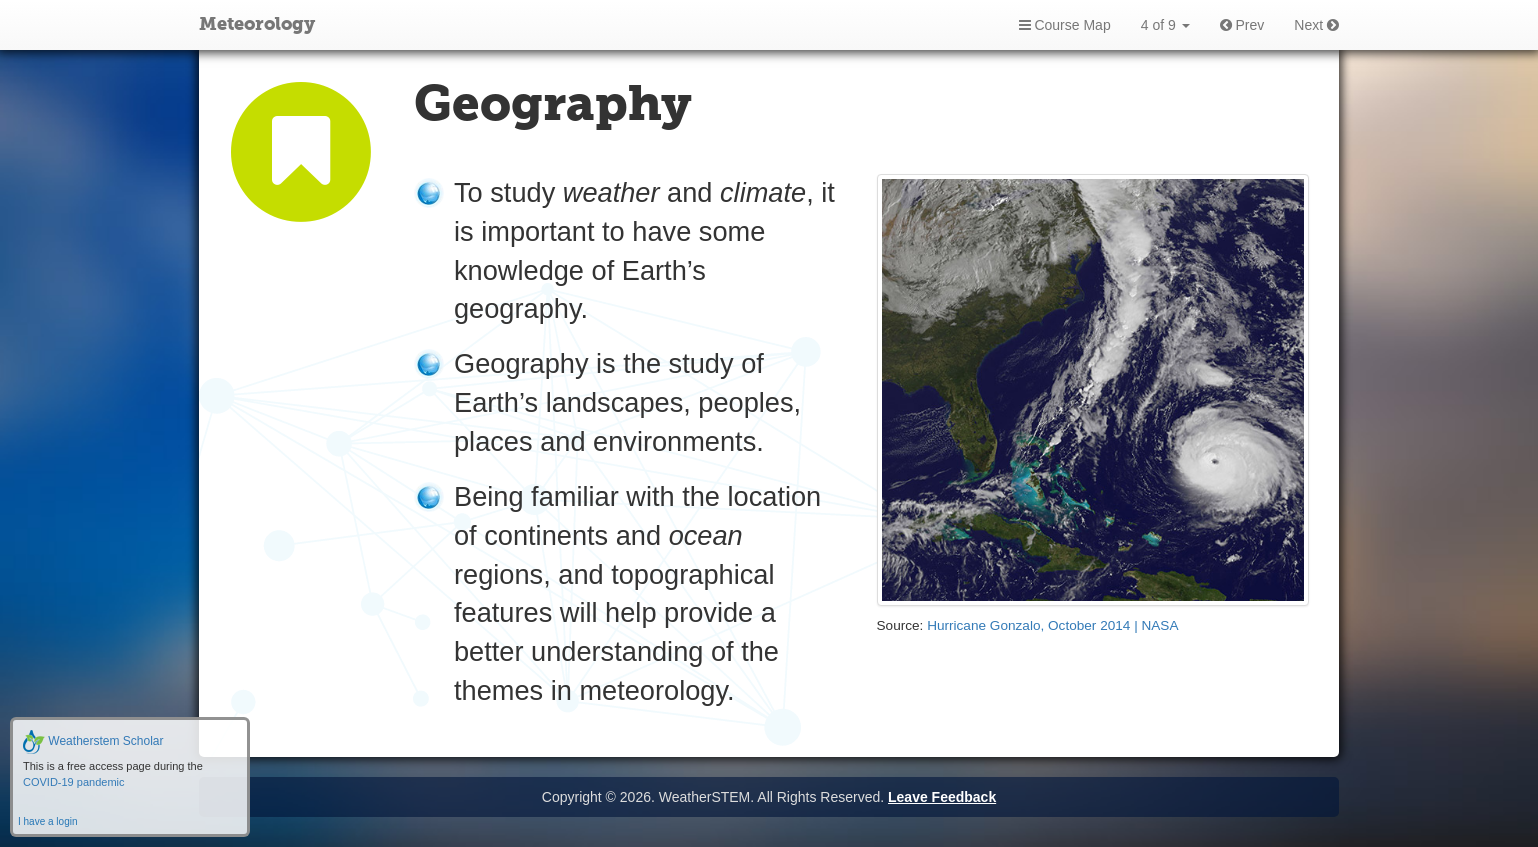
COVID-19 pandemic (74, 782)
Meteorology (257, 25)
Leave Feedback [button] (942, 797)
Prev (1242, 25)
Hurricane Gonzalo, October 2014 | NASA (1052, 625)
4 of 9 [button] (1165, 25)
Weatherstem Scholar (93, 741)
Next (1316, 25)
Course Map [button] (1065, 25)
